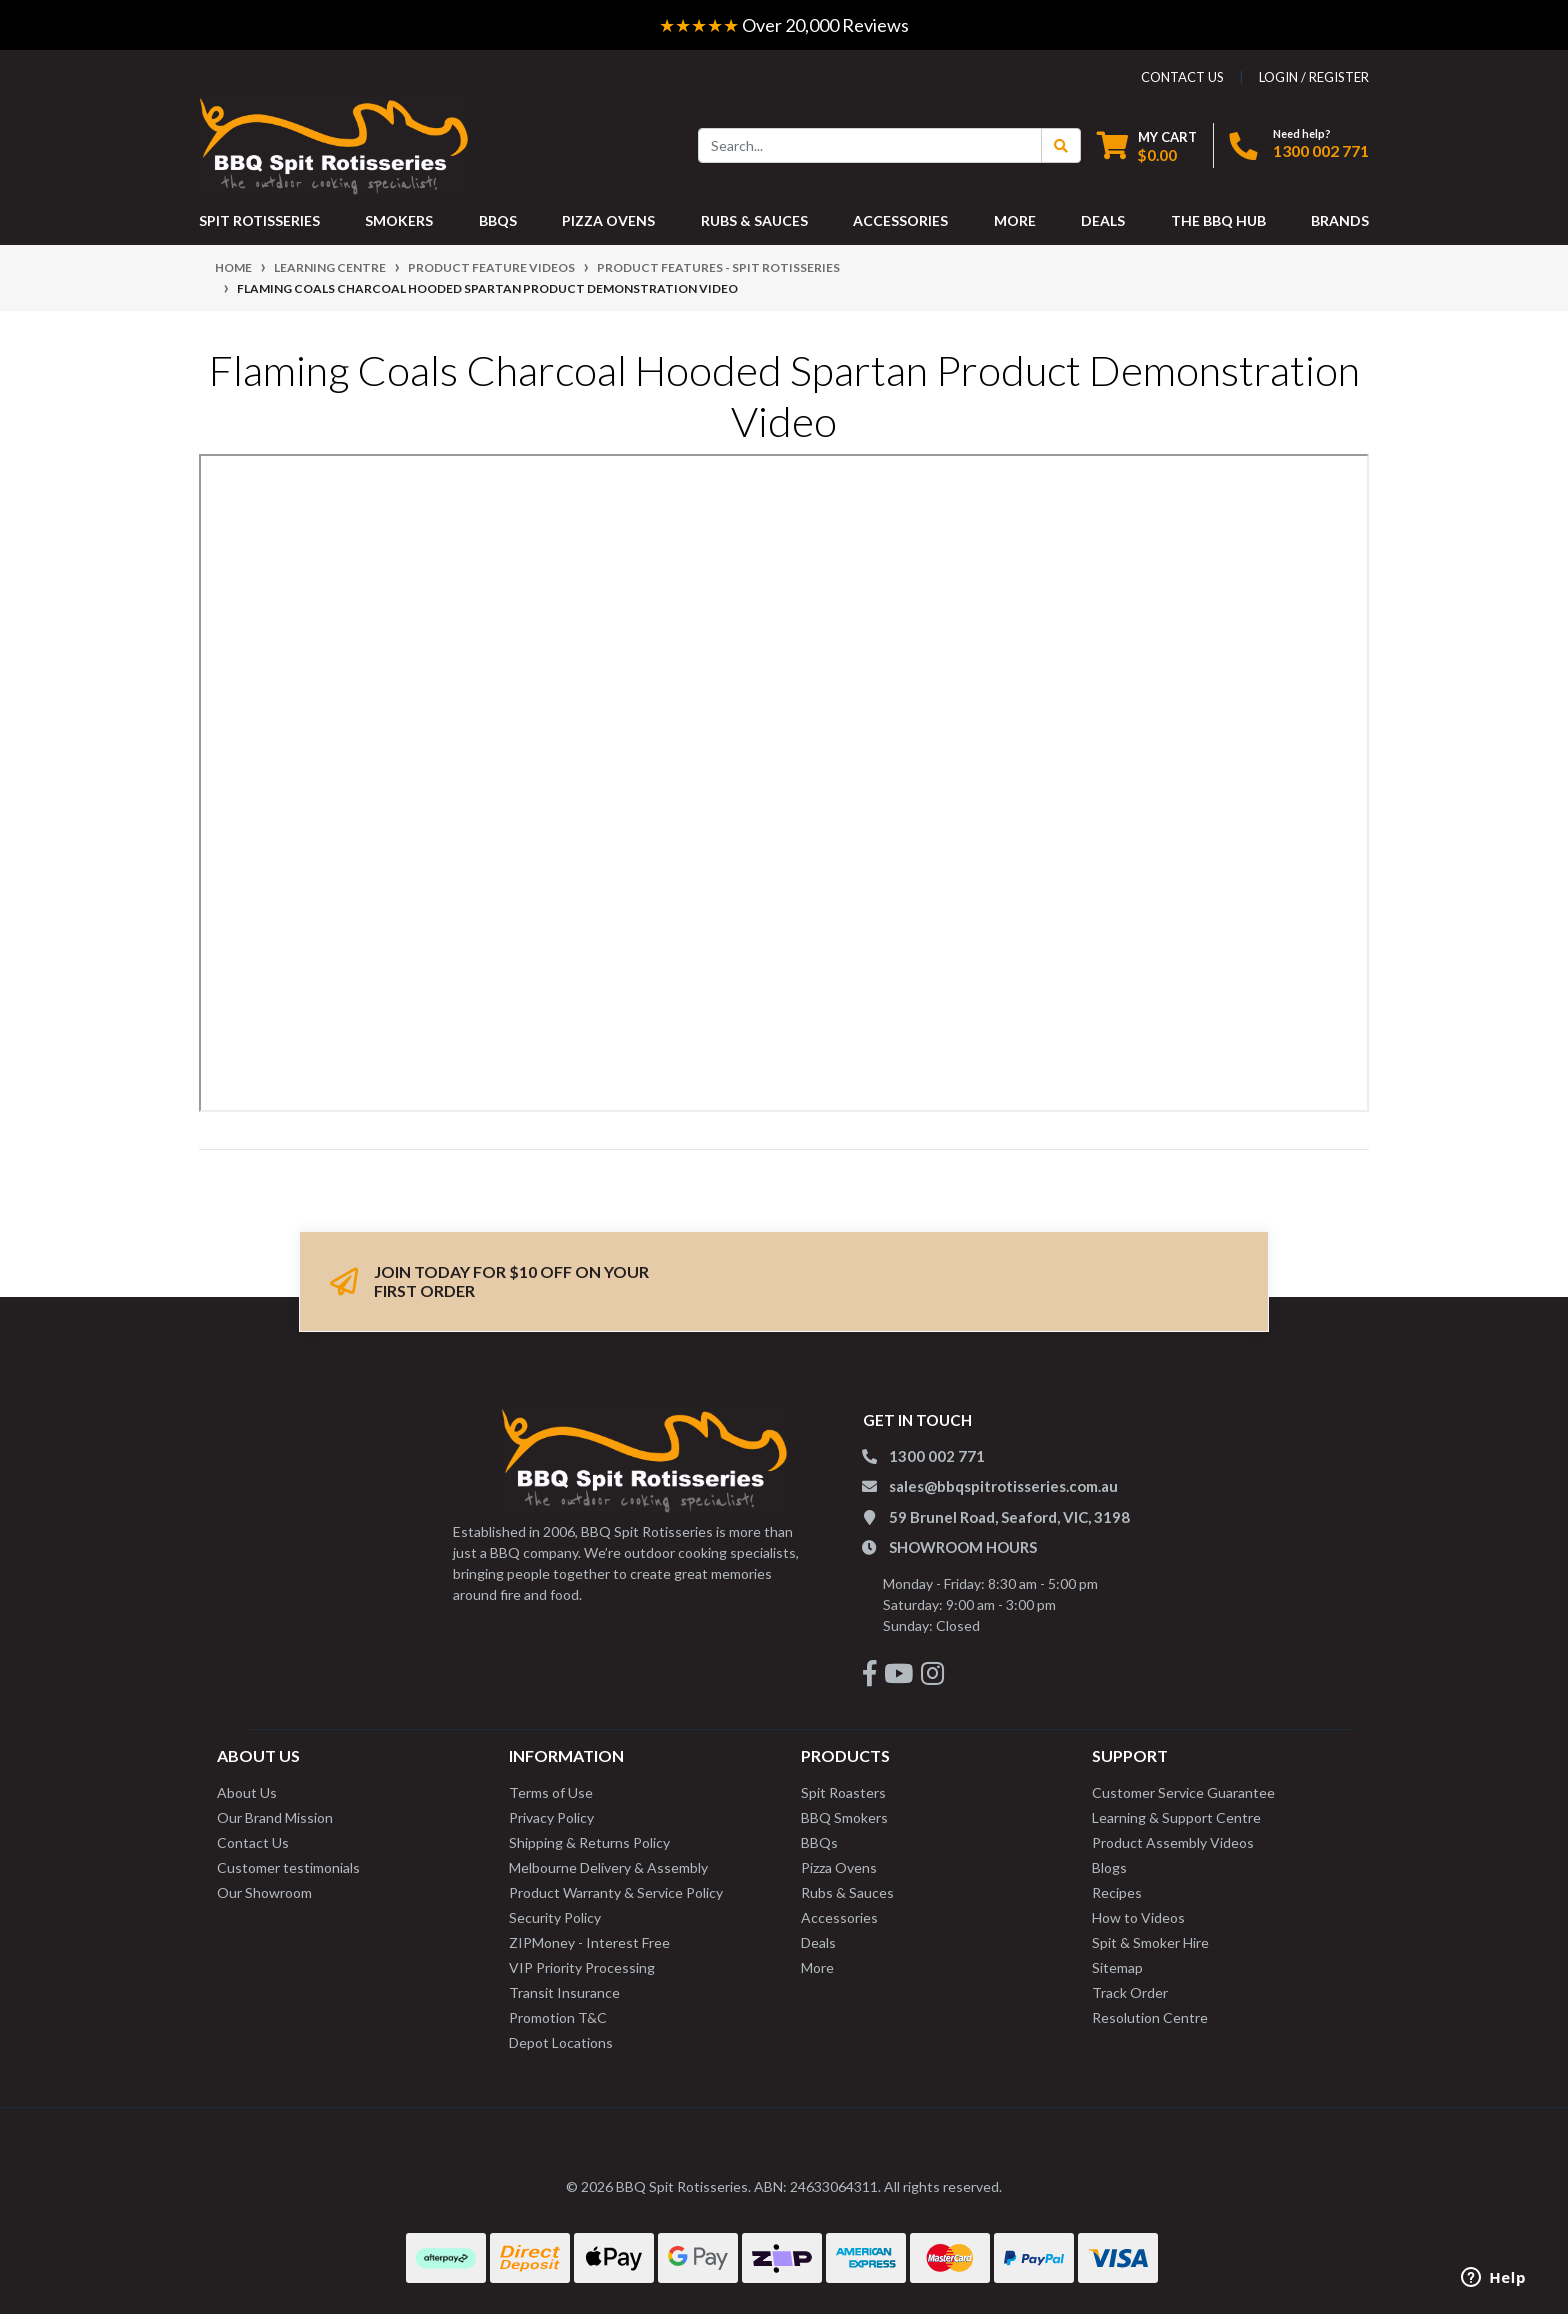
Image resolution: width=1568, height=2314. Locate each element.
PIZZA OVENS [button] (608, 220)
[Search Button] (1061, 145)
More (817, 1967)
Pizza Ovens (839, 1867)
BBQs (819, 1842)
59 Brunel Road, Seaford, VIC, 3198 (1009, 1517)
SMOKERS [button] (399, 220)
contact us (1182, 77)
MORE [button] (1015, 220)
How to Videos (1138, 1917)
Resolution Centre (1150, 2017)
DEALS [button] (1103, 220)
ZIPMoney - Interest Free (589, 1942)
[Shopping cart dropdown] (1147, 145)
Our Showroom (264, 1892)
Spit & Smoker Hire (1150, 1942)
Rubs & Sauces (847, 1892)
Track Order (1130, 1992)
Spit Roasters (843, 1792)
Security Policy (555, 1917)
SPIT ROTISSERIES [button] (259, 220)
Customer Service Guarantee (1183, 1792)
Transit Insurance (564, 1992)
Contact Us (253, 1842)
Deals (818, 1942)
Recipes (1117, 1892)
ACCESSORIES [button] (900, 220)
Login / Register (1314, 77)
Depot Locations (561, 2042)
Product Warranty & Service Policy (616, 1892)
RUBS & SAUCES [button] (754, 220)
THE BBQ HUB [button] (1218, 220)
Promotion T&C (558, 2017)
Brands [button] (1340, 220)
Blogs (1109, 1867)
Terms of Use (551, 1792)
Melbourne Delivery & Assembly (608, 1867)
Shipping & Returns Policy (589, 1842)
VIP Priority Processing (582, 1967)
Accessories (839, 1917)
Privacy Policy (551, 1817)
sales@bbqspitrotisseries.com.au (1003, 1486)
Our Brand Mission (275, 1817)
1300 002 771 (1321, 150)
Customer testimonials (288, 1867)
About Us (247, 1792)
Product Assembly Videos (1173, 1842)
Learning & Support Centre (1176, 1817)
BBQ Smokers (844, 1817)
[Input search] (870, 145)
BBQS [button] (498, 220)
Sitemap (1117, 1967)
